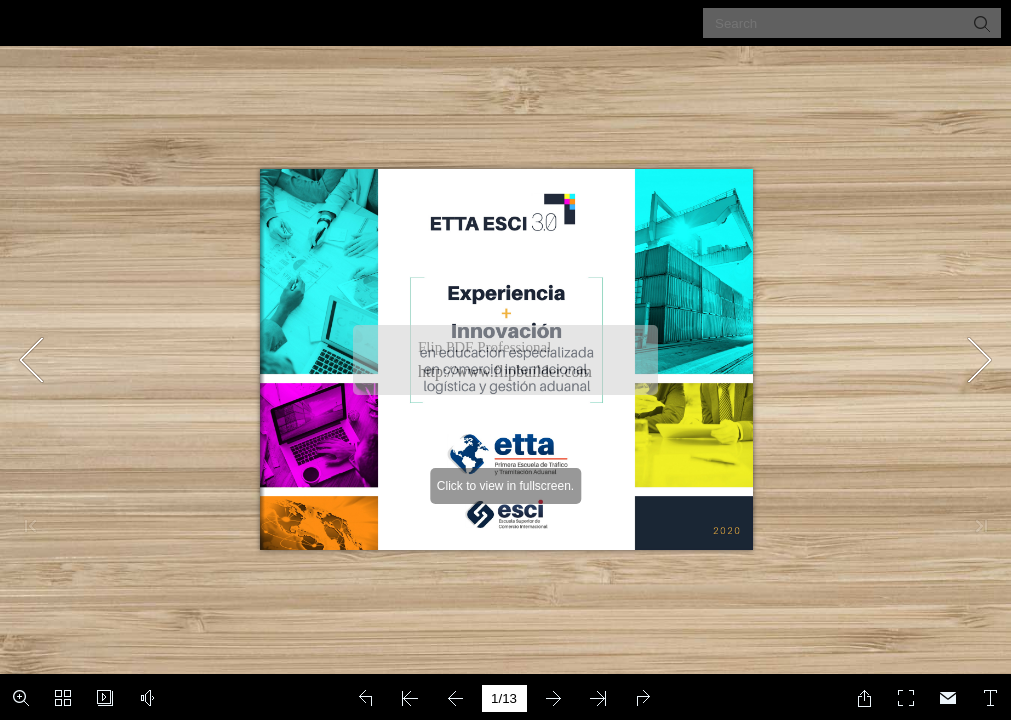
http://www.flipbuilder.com (505, 371)
